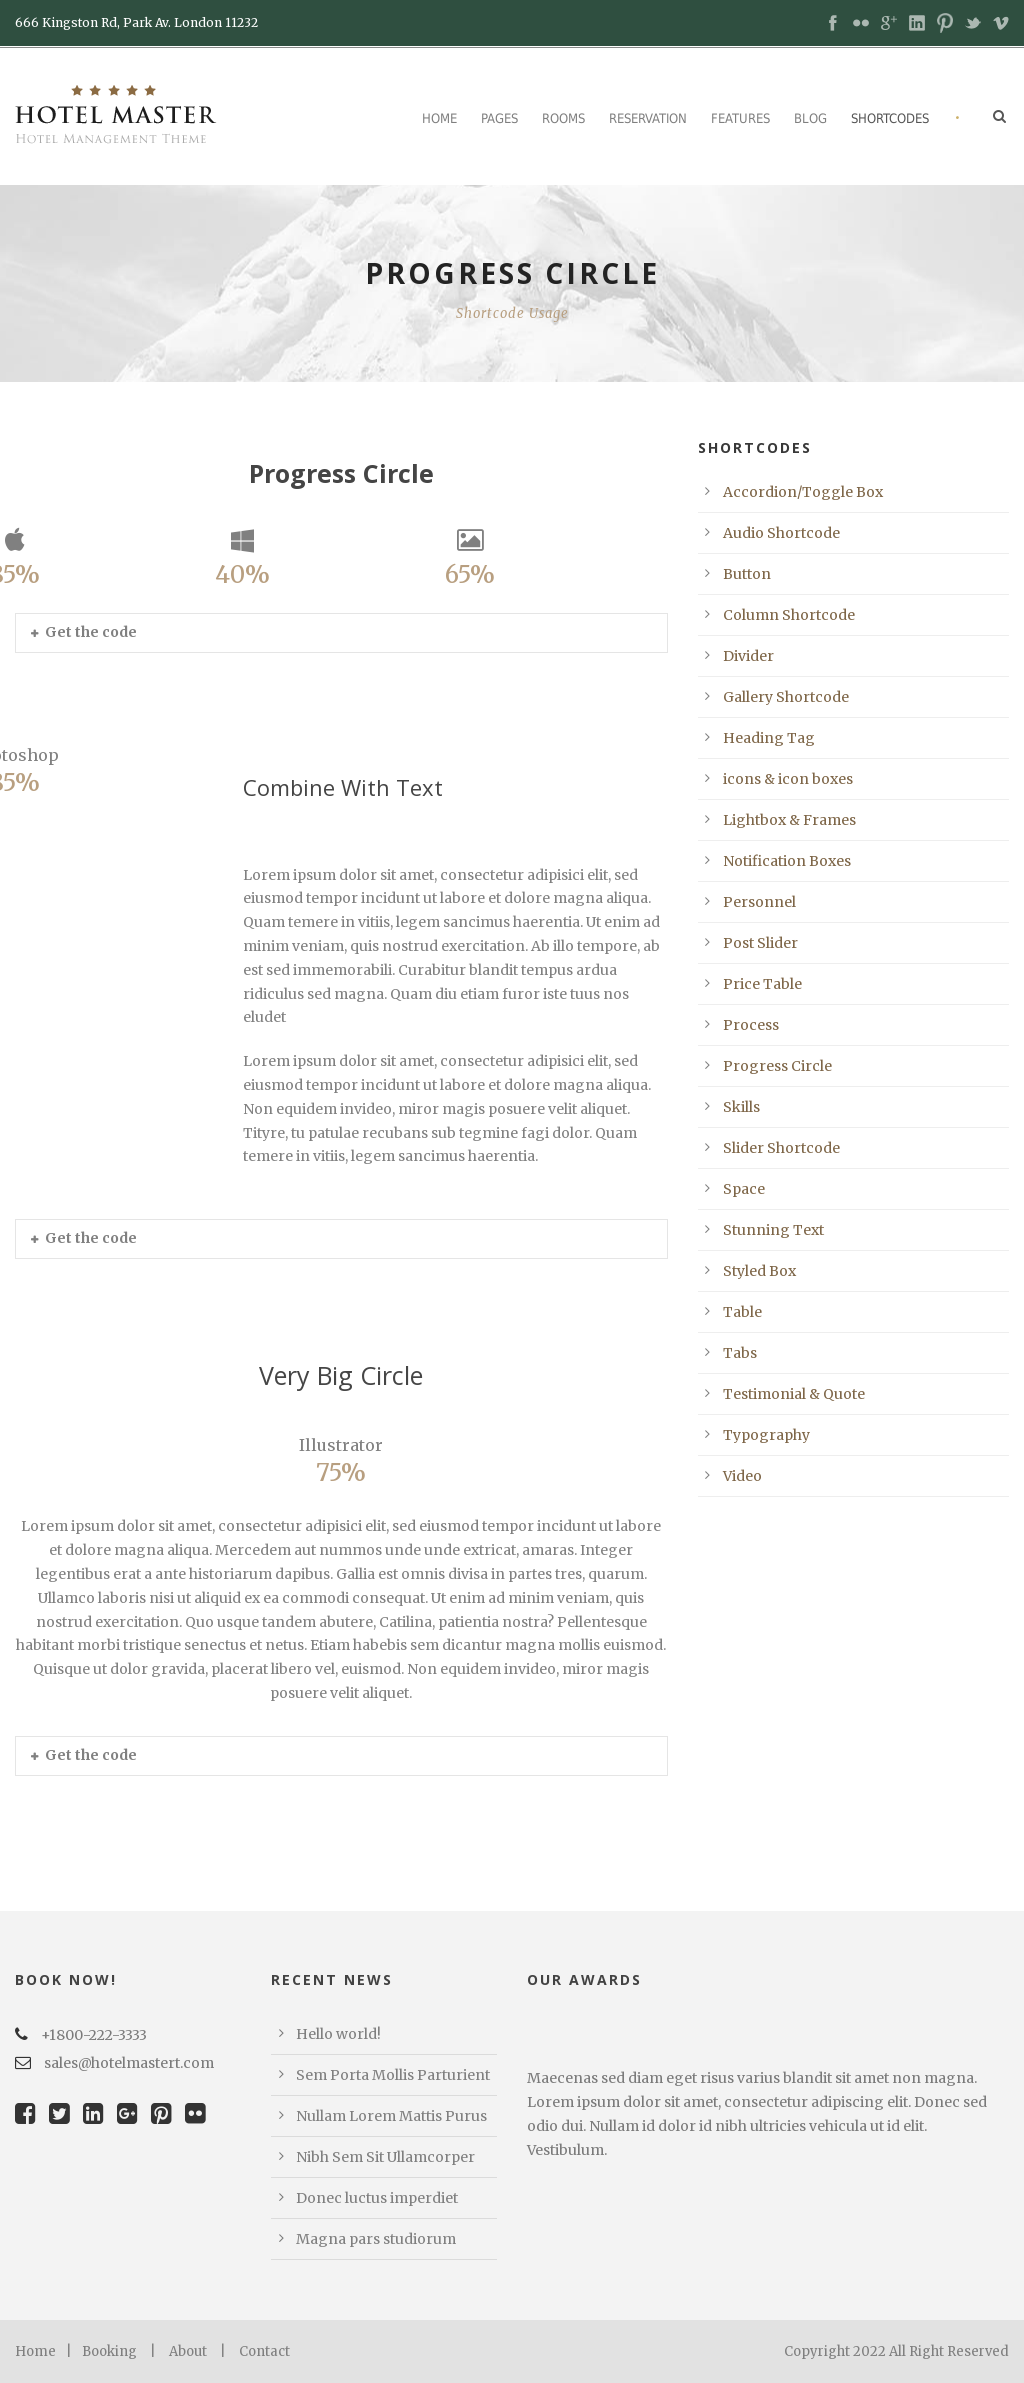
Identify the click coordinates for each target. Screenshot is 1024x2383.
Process (751, 1025)
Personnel (759, 902)
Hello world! (338, 2034)
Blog (810, 118)
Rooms (563, 118)
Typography (766, 1435)
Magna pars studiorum (376, 2239)
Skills (741, 1107)
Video (742, 1476)
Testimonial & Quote (794, 1394)
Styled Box (759, 1271)
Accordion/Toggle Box (803, 492)
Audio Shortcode (781, 533)
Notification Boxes (787, 861)
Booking (109, 2351)
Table (742, 1312)
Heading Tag (769, 738)
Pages (499, 118)
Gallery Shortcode (786, 697)
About (188, 2351)
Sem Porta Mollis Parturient (393, 2075)
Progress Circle (777, 1066)
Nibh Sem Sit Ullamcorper (385, 2157)
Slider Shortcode (781, 1148)
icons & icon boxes (788, 779)
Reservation (648, 118)
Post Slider (760, 943)
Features (740, 118)
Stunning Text (773, 1230)
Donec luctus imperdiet (377, 2198)
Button (747, 574)
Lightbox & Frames (789, 820)
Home (439, 118)
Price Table (762, 984)
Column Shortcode (789, 615)
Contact (264, 2351)
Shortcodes (890, 118)
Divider (748, 656)
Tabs (740, 1353)
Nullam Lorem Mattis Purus (391, 2116)
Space (744, 1189)
